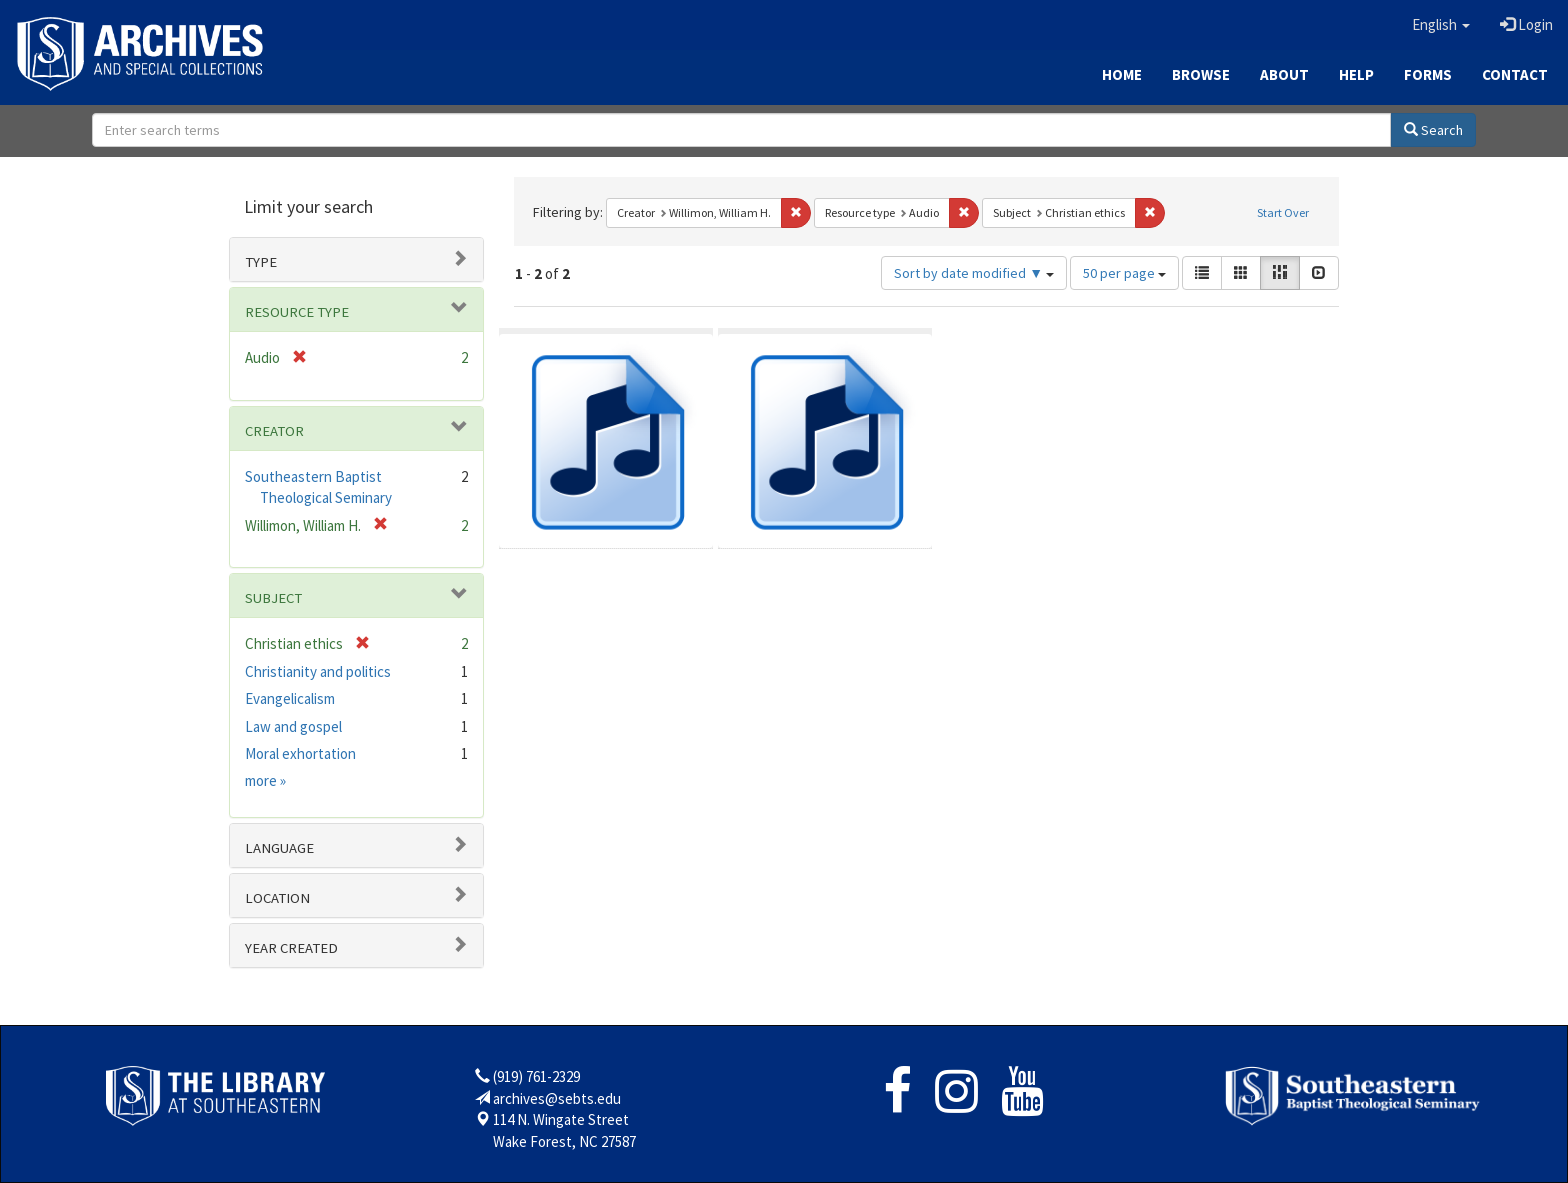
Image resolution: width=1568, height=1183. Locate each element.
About (1284, 74)
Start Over (1283, 212)
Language (279, 848)
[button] (1441, 25)
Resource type (297, 312)
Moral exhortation (300, 753)
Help (1356, 74)
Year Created (291, 948)
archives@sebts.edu (557, 1098)
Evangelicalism (290, 698)
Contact (1515, 74)
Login (1526, 24)
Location (277, 898)
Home (1122, 74)
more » (265, 780)
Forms (1428, 74)
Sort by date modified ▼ (974, 273)
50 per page (1124, 273)
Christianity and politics (318, 671)
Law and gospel (293, 726)
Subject (273, 598)
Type (261, 262)
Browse (1201, 74)
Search (1433, 130)
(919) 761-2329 (536, 1076)
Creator (274, 431)
